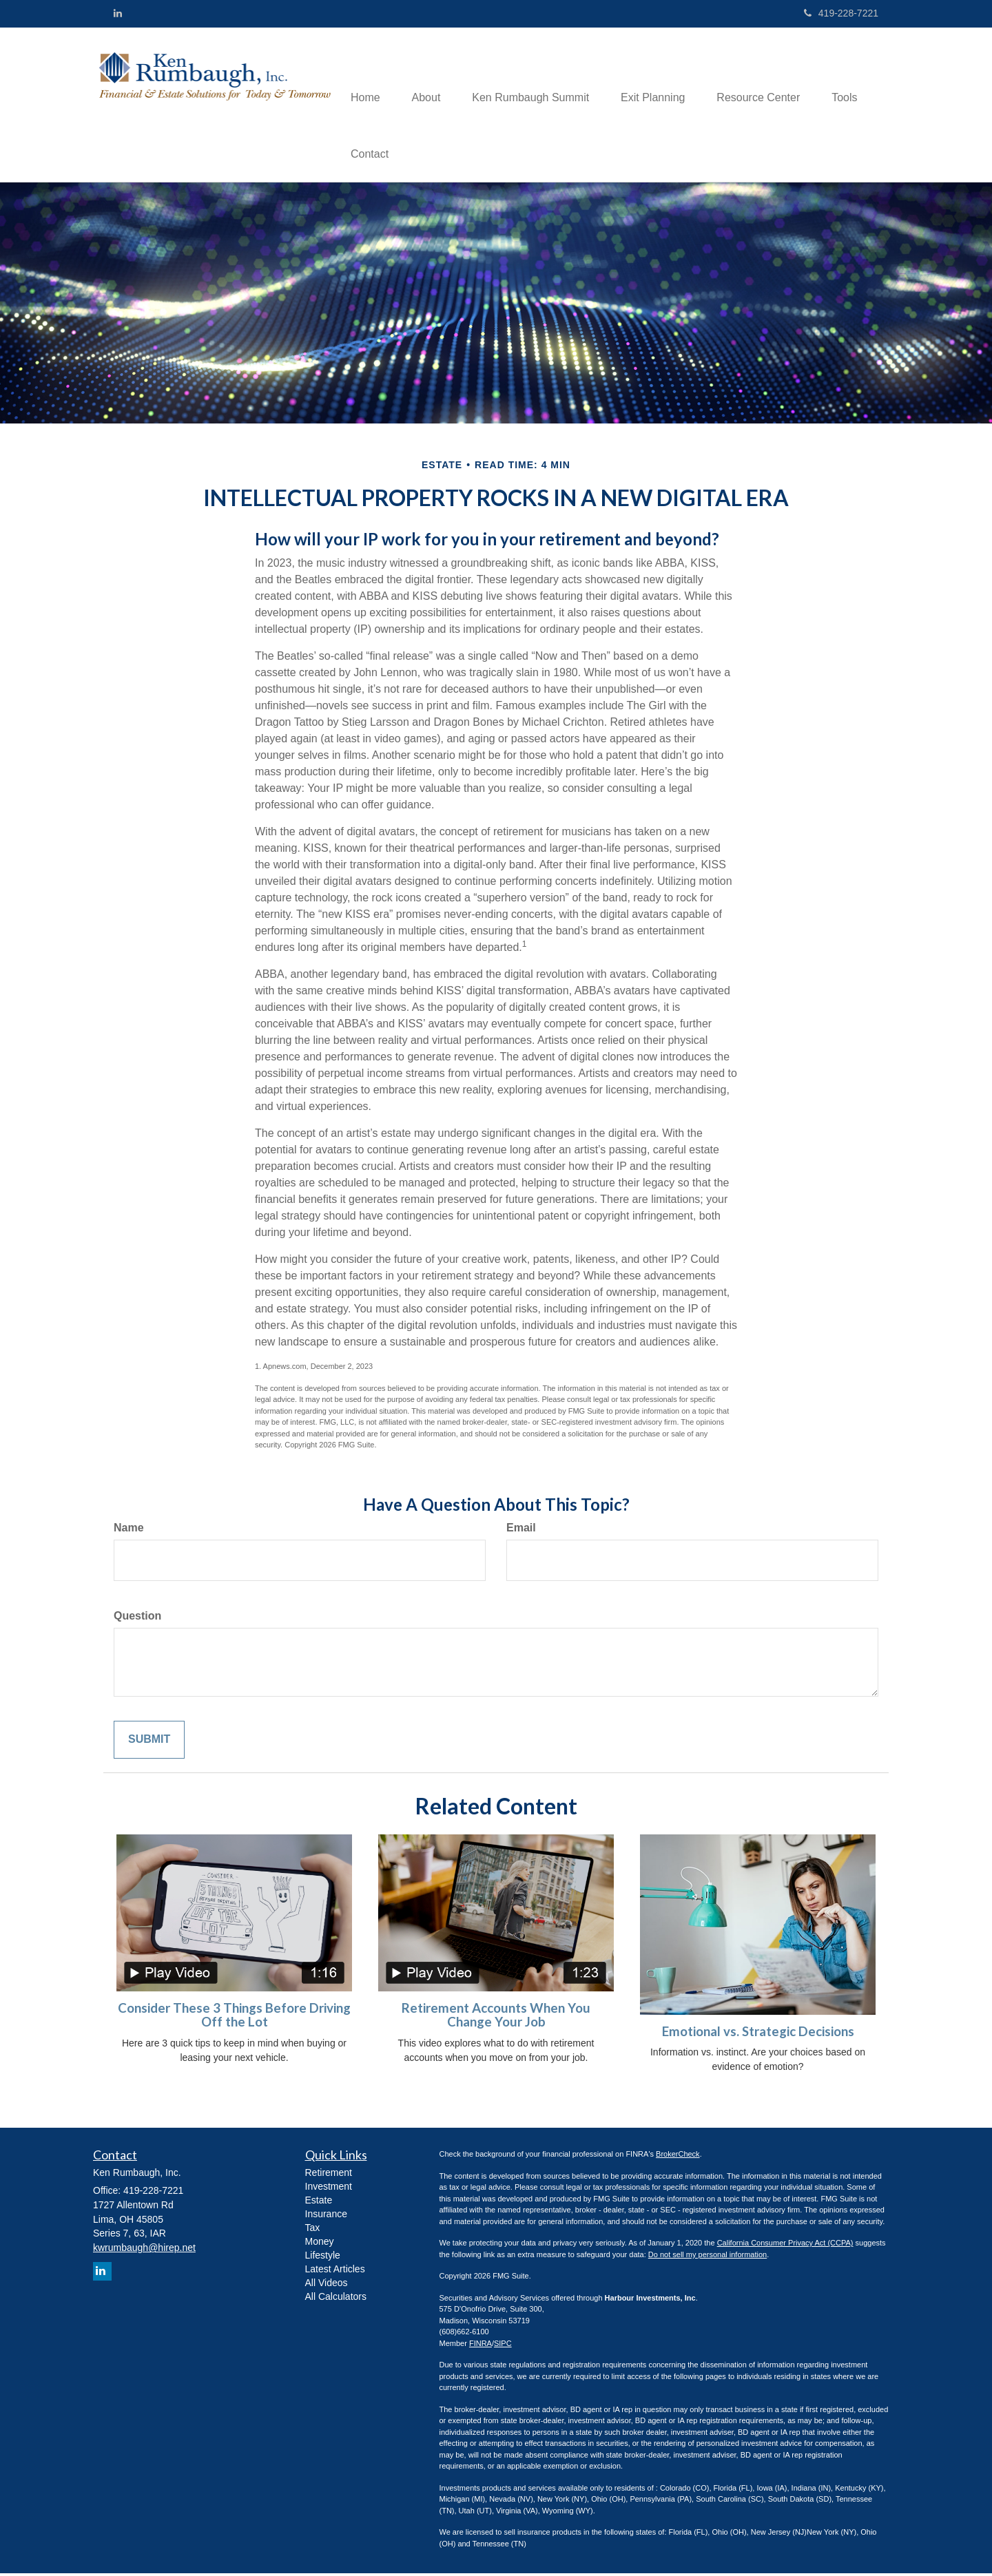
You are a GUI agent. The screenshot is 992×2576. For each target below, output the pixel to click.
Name (129, 1530)
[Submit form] (149, 1742)
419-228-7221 (841, 13)
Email (521, 1530)
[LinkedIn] (118, 13)
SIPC (503, 2345)
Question (137, 1618)
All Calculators (335, 2299)
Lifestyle (322, 2257)
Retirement (328, 2175)
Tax (312, 2230)
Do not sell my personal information (707, 2256)
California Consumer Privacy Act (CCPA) (785, 2245)
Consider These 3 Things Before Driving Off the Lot (234, 2017)
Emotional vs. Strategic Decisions (758, 2033)
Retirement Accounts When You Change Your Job (496, 2017)
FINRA (480, 2345)
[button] (430, 76)
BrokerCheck (678, 2157)
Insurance (326, 2216)
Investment (328, 2189)
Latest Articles (335, 2271)
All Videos (326, 2285)
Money (319, 2244)
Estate (319, 2202)
